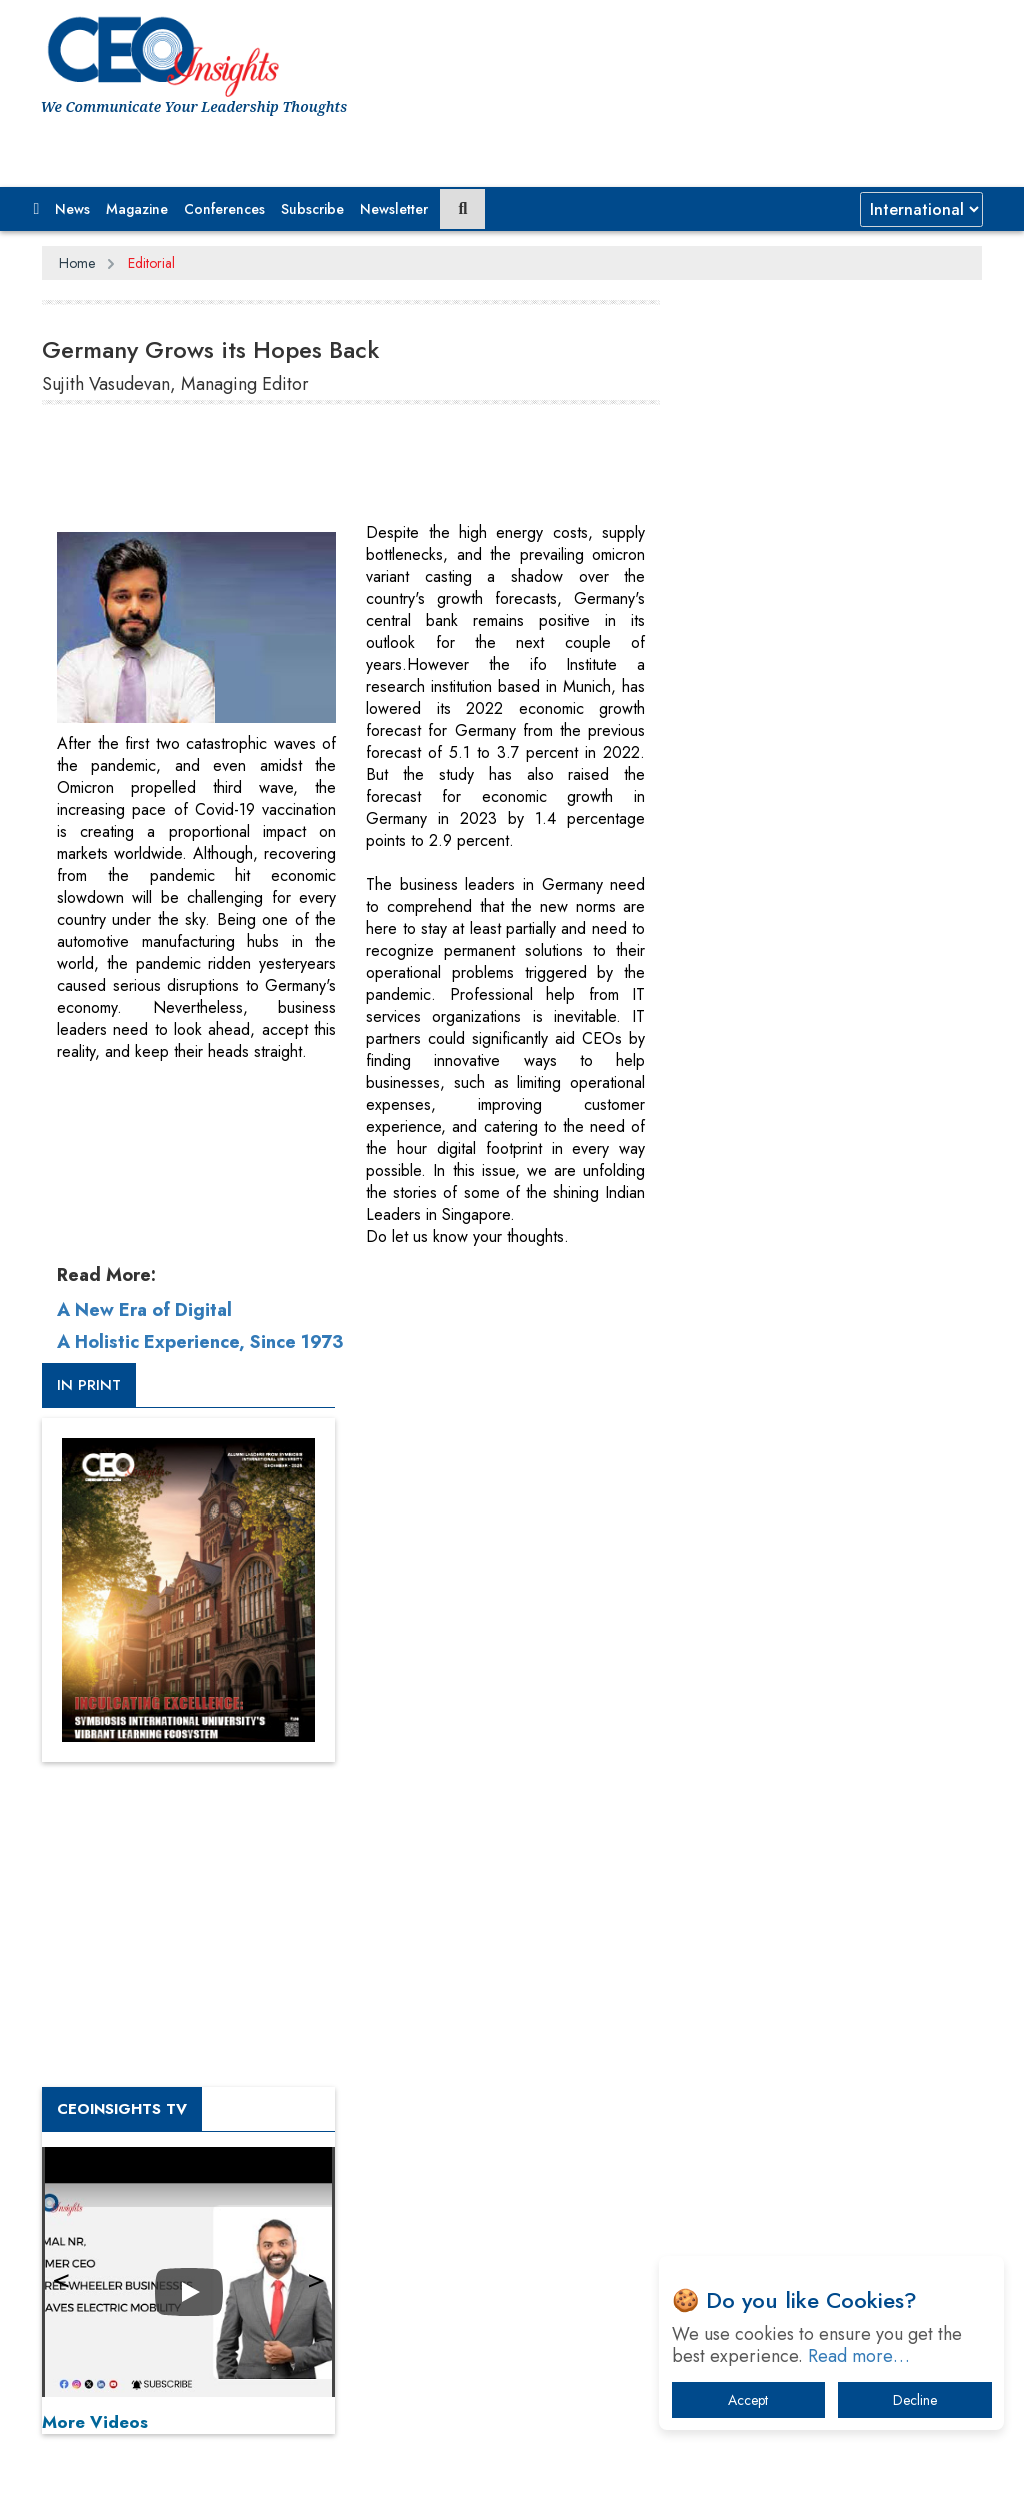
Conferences (224, 209)
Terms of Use (401, 2417)
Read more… (859, 2356)
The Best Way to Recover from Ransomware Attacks (817, 2140)
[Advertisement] (406, 472)
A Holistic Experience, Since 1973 (200, 1342)
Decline (915, 2400)
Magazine (137, 209)
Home (77, 263)
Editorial (151, 263)
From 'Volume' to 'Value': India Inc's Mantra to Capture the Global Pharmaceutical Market (833, 1800)
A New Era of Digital (144, 1310)
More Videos (742, 1354)
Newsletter (394, 209)
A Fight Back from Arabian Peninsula (837, 1862)
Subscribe (312, 209)
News (72, 209)
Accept (748, 2400)
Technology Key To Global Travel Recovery (824, 1996)
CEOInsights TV (769, 1041)
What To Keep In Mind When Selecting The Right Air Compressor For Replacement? (842, 2068)
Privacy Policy (284, 2417)
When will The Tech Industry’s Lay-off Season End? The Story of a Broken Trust (839, 1924)
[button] (37, 209)
